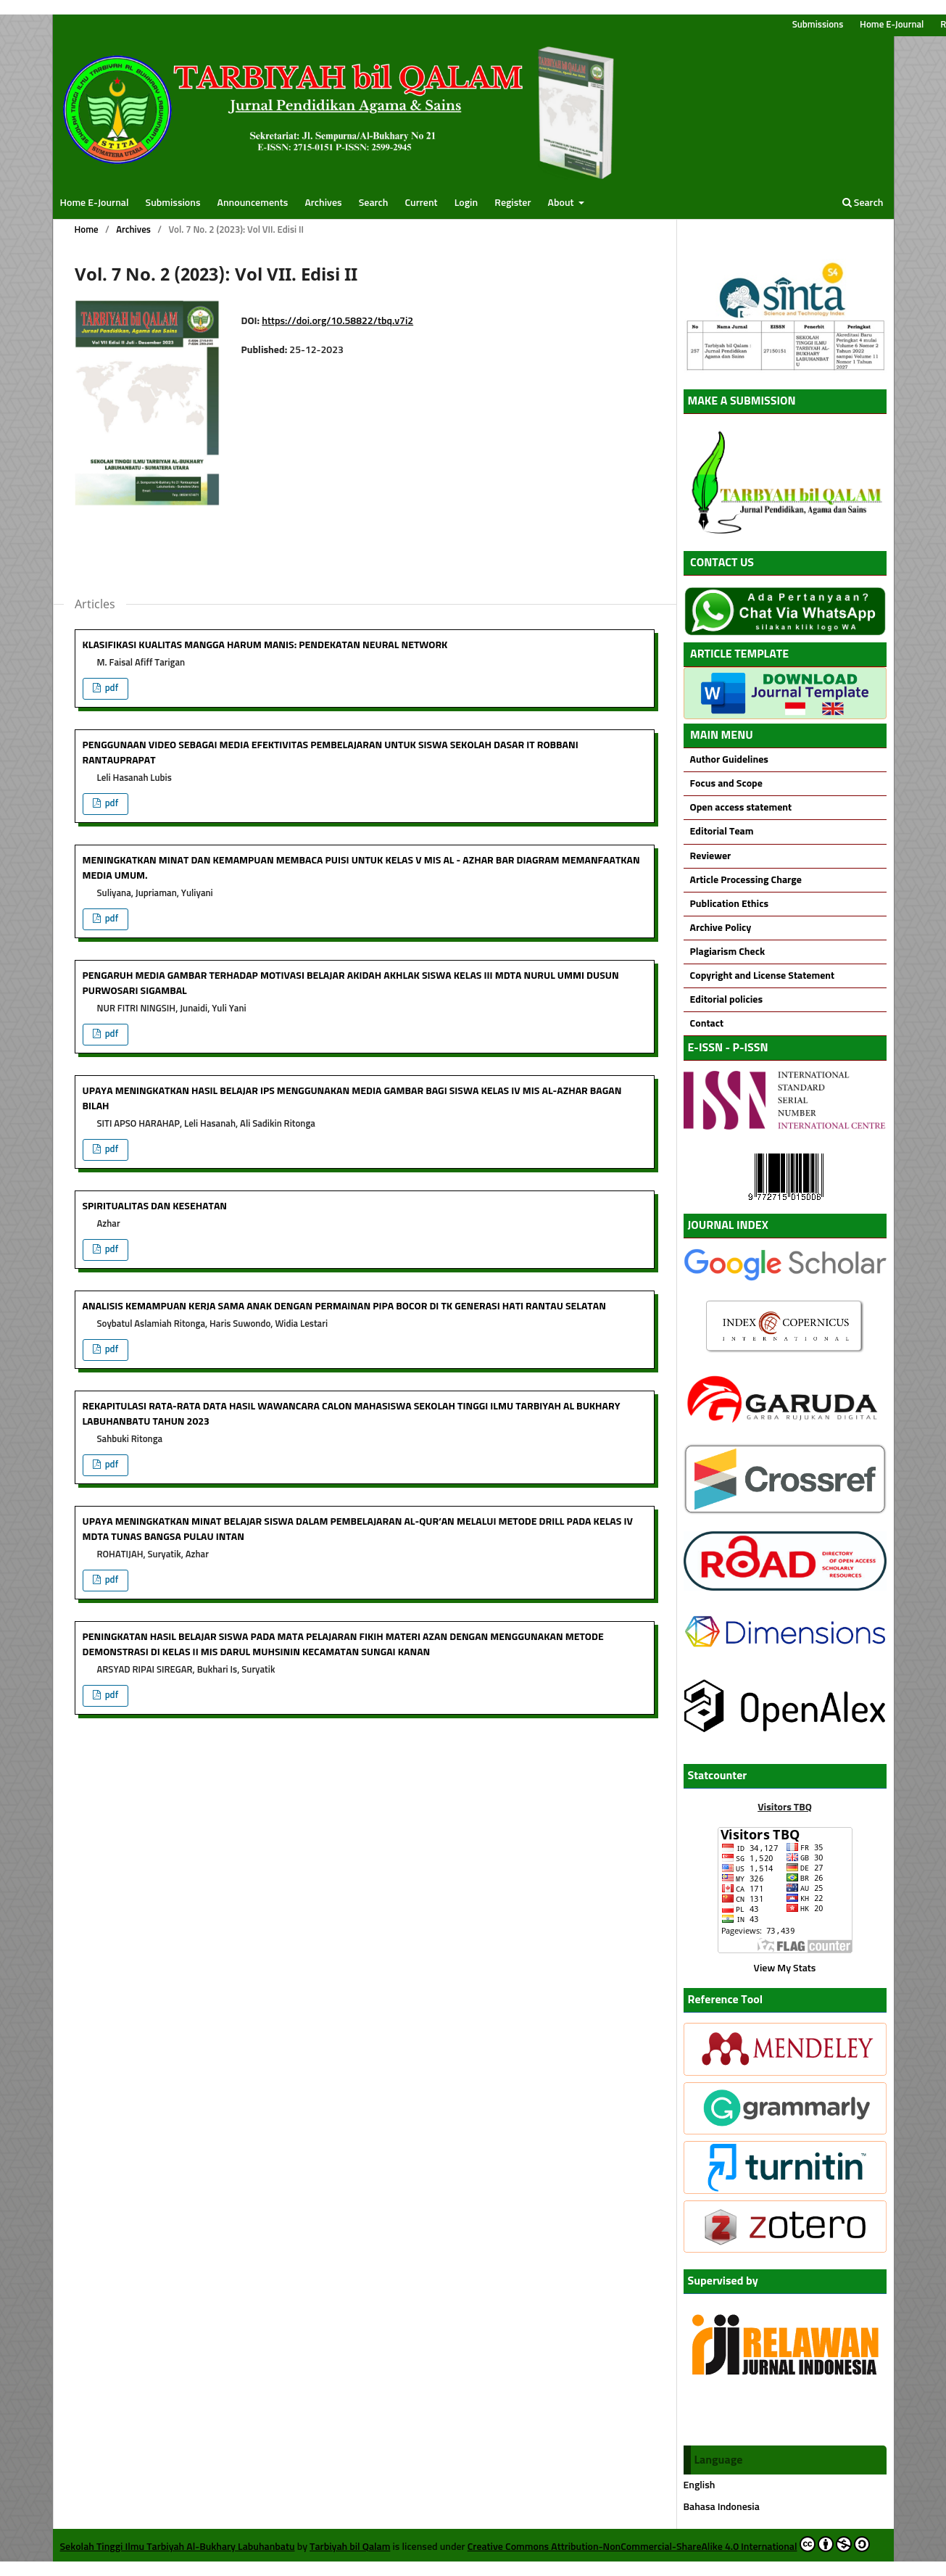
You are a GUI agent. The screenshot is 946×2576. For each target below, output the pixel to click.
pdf (110, 688)
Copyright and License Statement (761, 976)
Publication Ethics (729, 904)
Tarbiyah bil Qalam (350, 2547)
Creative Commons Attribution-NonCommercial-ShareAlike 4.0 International (669, 2544)
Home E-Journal (94, 203)
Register (512, 203)
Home (87, 230)
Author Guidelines (729, 760)
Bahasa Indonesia (722, 2507)
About (562, 203)
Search (374, 203)
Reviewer (710, 856)
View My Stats (785, 1968)
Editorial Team (722, 832)
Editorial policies (726, 1000)
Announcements (253, 203)
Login (466, 203)
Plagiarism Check (727, 952)
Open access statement (741, 808)
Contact (706, 1024)
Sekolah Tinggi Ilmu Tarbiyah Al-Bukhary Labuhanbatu (177, 2547)
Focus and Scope (725, 784)
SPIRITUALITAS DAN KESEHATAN (155, 1206)
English (699, 2485)
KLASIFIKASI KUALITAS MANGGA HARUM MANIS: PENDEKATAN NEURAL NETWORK (265, 645)
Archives (322, 203)
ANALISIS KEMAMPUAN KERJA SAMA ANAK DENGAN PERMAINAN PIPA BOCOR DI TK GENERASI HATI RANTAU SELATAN (344, 1306)
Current (421, 203)
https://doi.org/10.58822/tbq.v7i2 (337, 321)
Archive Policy (721, 928)
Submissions (173, 203)
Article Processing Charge (746, 880)
